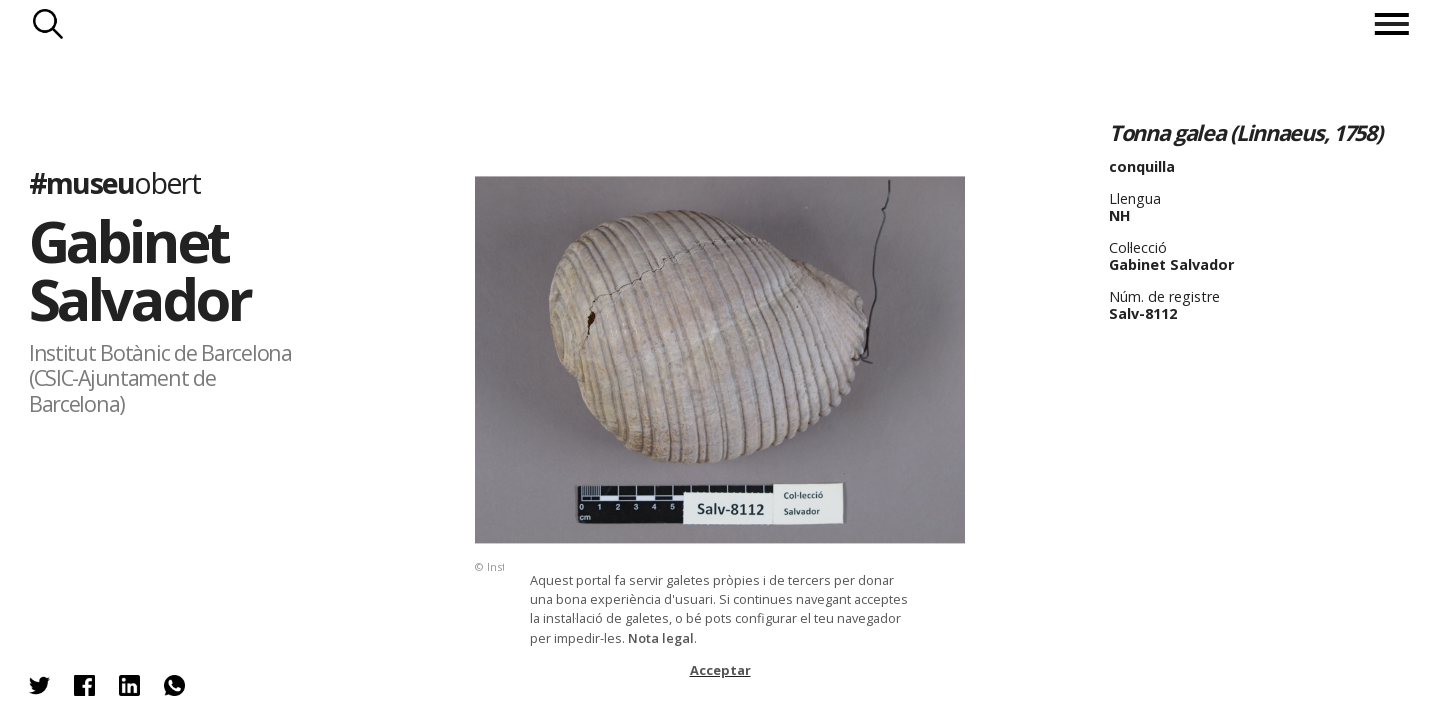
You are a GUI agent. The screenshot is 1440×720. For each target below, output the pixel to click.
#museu (114, 182)
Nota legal (661, 638)
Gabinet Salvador (139, 269)
